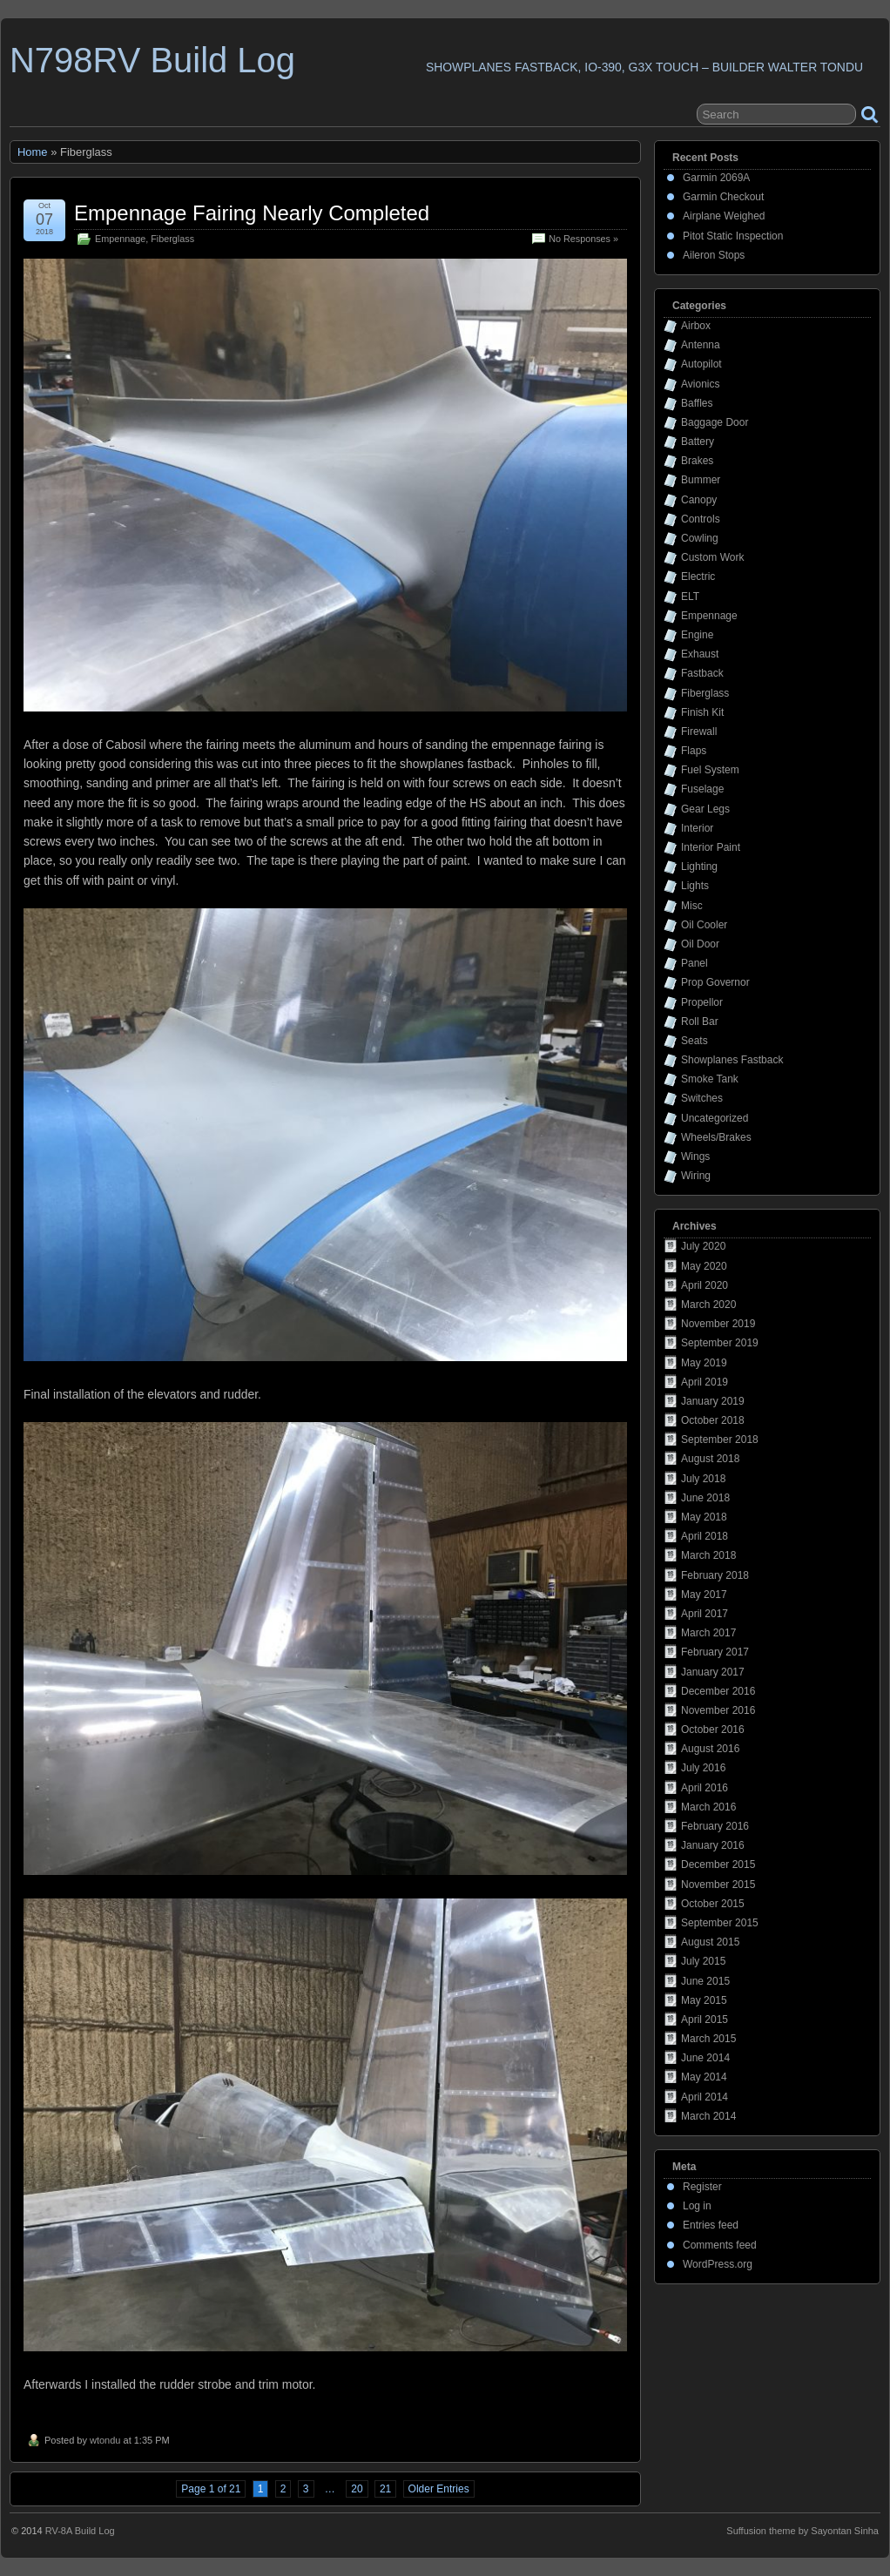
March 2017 (708, 1633)
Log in (697, 2206)
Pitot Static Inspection (733, 236)
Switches (702, 1098)
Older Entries (438, 2489)
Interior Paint (710, 847)
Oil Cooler (704, 925)
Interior (697, 828)
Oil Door (700, 944)
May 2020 (704, 1266)
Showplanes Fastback (732, 1060)
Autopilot (701, 364)
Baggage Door (714, 422)
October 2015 (713, 1904)
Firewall (699, 731)
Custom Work (712, 557)
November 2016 (718, 1710)
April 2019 (704, 1382)
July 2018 (703, 1479)
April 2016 (704, 1788)
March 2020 (708, 1304)
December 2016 (718, 1691)
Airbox (696, 326)
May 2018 (704, 1517)
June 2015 (705, 1981)
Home (32, 151)
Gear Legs (705, 809)
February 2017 (715, 1652)
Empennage (120, 238)
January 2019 (713, 1401)
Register (702, 2187)
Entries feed (710, 2225)
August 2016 (710, 1749)
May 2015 (704, 2000)
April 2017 (704, 1614)
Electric (698, 576)
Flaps (693, 751)
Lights (695, 886)
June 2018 (705, 1498)
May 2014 (704, 2077)
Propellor (702, 1002)
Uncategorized (714, 1118)
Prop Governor (715, 982)
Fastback (702, 673)
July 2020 (703, 1246)
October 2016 (713, 1729)
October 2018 (713, 1420)
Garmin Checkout (723, 197)
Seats (694, 1041)
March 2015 (708, 2039)
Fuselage (702, 789)
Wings (695, 1156)
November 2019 (718, 1324)
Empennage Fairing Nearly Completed (251, 213)
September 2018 (720, 1439)
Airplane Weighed (724, 216)
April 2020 (704, 1285)
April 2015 (704, 2019)
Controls (700, 519)
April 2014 (704, 2097)
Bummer (700, 480)
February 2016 (715, 1826)
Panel (694, 963)
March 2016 (708, 1807)
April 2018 (704, 1536)
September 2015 (720, 1923)
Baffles (696, 403)
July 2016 (703, 1768)
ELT (690, 596)
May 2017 (704, 1594)
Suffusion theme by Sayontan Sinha (802, 2530)
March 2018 (708, 1555)
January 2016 (713, 1845)
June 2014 (705, 2058)
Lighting (699, 866)
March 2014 (708, 2116)
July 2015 (703, 1961)
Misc (692, 906)
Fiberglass (172, 238)
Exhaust (699, 654)
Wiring (696, 1176)
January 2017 (713, 1672)
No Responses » (583, 238)
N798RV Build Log (152, 60)
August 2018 (710, 1459)
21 (385, 2489)
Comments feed (720, 2245)
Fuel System (710, 770)
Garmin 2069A (716, 178)
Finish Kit (702, 712)
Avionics (700, 384)
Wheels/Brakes (716, 1137)
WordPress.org (717, 2264)
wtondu (105, 2440)
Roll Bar (699, 1021)
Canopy (699, 500)
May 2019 (704, 1363)
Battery (697, 441)
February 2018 (715, 1575)
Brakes (697, 461)
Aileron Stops (714, 255)
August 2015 (710, 1942)
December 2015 (718, 1864)
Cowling (699, 538)
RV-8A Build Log (80, 2530)
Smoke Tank (709, 1079)
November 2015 (718, 1884)
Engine (697, 635)
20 (356, 2489)
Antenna (700, 345)
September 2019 (720, 1343)
